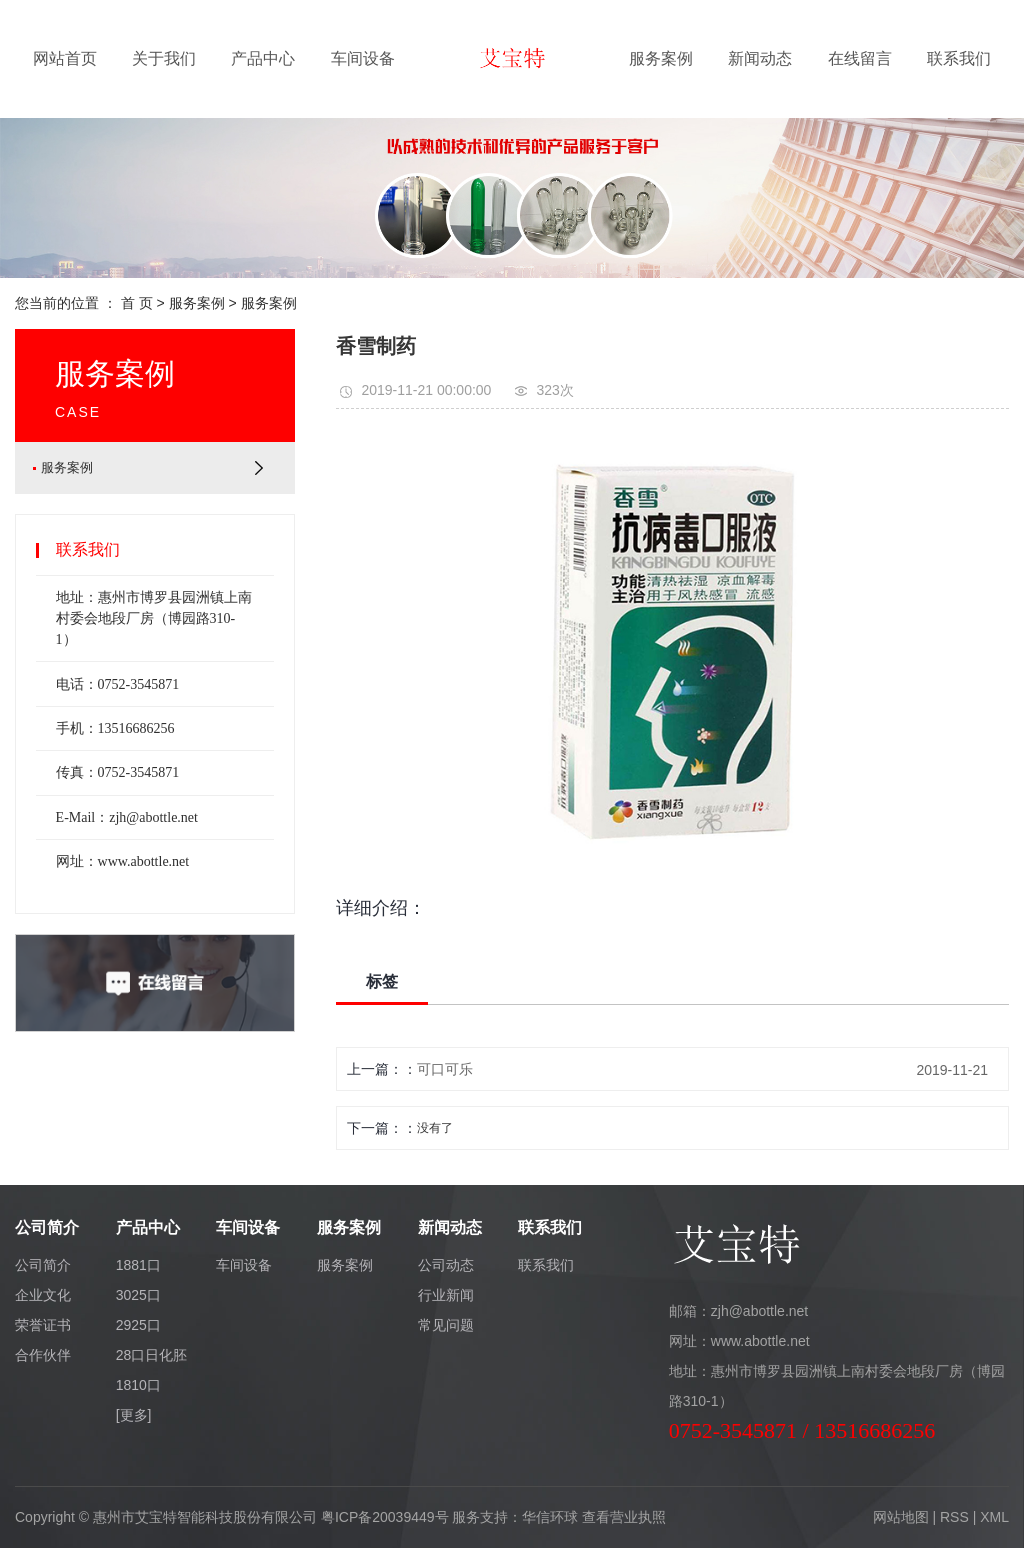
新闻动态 (760, 58)
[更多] (134, 1415)
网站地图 (901, 1517)
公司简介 (43, 1265)
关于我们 (164, 58)
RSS (954, 1517)
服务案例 (661, 58)
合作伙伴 (43, 1355)
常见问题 (446, 1325)
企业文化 (43, 1295)
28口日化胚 (152, 1355)
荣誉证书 (43, 1325)
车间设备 (363, 58)
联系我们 (959, 58)
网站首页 (65, 58)
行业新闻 (446, 1295)
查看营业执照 (624, 1517)
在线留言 (860, 58)
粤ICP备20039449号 (385, 1517)
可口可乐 (445, 1069)
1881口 (138, 1265)
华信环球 (550, 1517)
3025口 (138, 1295)
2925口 (138, 1325)
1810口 (138, 1385)
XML (994, 1517)
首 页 (137, 303)
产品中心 (263, 58)
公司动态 (446, 1265)
